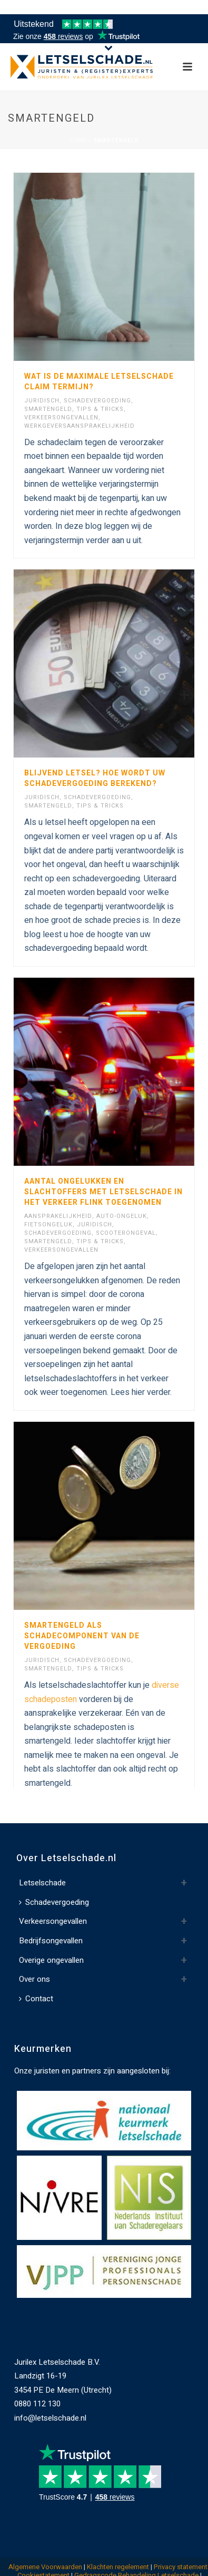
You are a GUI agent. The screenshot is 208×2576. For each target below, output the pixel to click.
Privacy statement (180, 2564)
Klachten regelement (118, 2564)
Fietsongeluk (48, 1224)
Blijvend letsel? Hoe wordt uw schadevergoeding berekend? (94, 778)
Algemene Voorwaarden (45, 2564)
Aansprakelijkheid (58, 1216)
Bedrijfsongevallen (51, 1937)
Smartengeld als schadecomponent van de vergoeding (82, 1636)
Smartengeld (48, 409)
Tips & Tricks (100, 409)
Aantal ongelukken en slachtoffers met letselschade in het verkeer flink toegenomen (103, 1192)
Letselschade (42, 1879)
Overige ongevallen (51, 1956)
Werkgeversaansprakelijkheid (79, 425)
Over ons (34, 1975)
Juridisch (42, 400)
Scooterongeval (126, 1232)
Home (78, 140)
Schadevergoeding (97, 400)
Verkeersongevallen (61, 417)
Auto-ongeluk (121, 1216)
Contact (36, 1995)
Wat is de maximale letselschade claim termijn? (99, 381)
